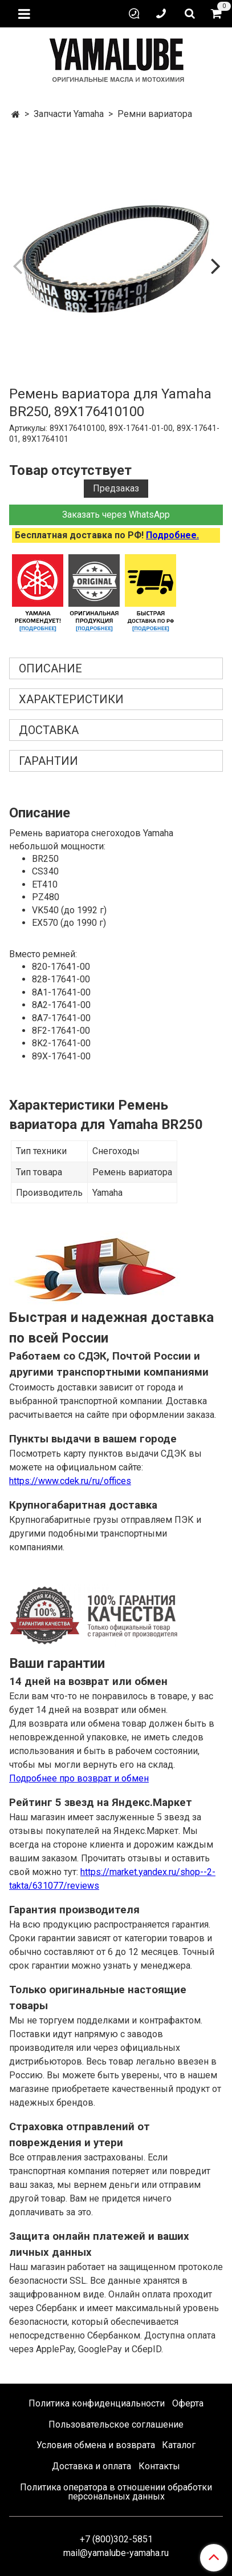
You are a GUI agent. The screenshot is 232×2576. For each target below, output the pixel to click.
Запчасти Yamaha (69, 113)
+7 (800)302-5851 (116, 2539)
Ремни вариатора (154, 113)
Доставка (49, 730)
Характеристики (71, 699)
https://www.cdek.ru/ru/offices (70, 1481)
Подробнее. (172, 535)
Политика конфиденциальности (97, 2403)
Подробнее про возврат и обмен (79, 1778)
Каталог (179, 2445)
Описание (50, 668)
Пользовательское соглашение (116, 2424)
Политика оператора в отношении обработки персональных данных (116, 2492)
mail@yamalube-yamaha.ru (116, 2552)
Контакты (159, 2466)
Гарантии (48, 761)
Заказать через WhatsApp (116, 514)
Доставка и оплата (91, 2466)
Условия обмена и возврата (95, 2445)
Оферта (187, 2403)
